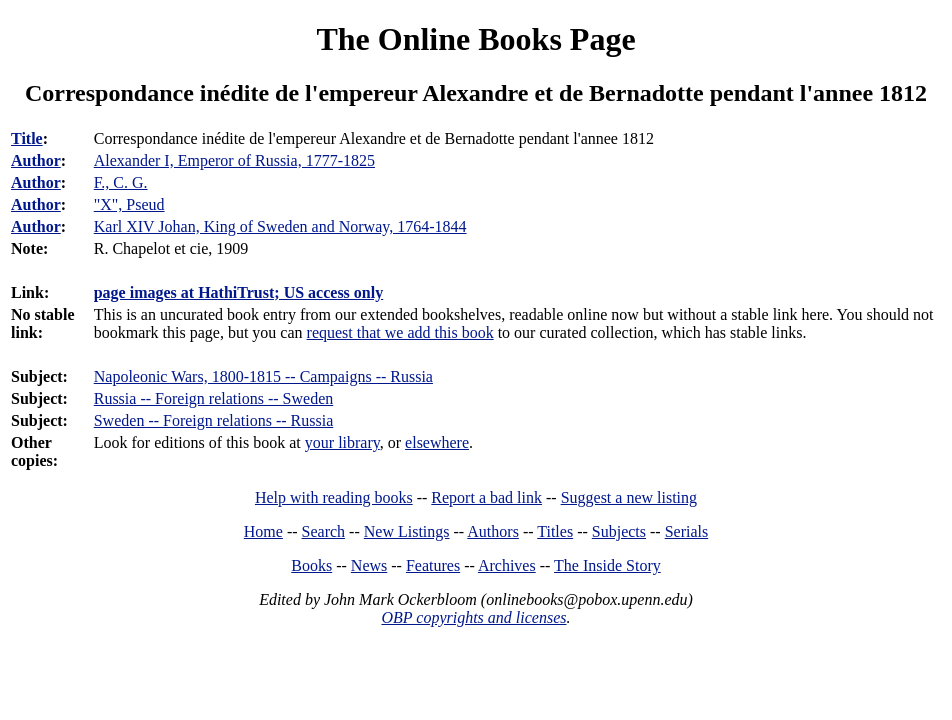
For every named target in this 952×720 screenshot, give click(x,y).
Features (433, 565)
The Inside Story (607, 565)
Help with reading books (334, 497)
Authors (493, 531)
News (369, 565)
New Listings (407, 531)
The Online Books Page (475, 39)
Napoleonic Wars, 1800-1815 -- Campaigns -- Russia (263, 376)
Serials (687, 531)
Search (324, 531)
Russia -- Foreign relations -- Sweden (214, 398)
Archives (507, 565)
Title (27, 138)
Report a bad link (486, 497)
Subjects (619, 531)
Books (311, 565)
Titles (555, 531)
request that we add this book (400, 332)
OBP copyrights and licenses (473, 617)
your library (342, 442)
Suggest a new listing (629, 497)
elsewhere (437, 442)
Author (36, 160)
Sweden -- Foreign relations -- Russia (214, 420)
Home (263, 531)
